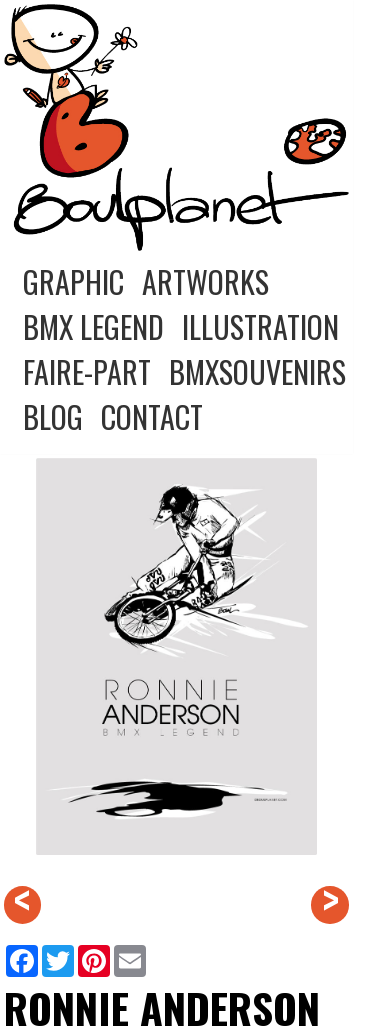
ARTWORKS (205, 281)
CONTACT (152, 416)
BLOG (53, 416)
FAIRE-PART (87, 371)
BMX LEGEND (93, 326)
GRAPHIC (73, 281)
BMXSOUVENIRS (257, 371)
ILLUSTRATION (260, 326)
